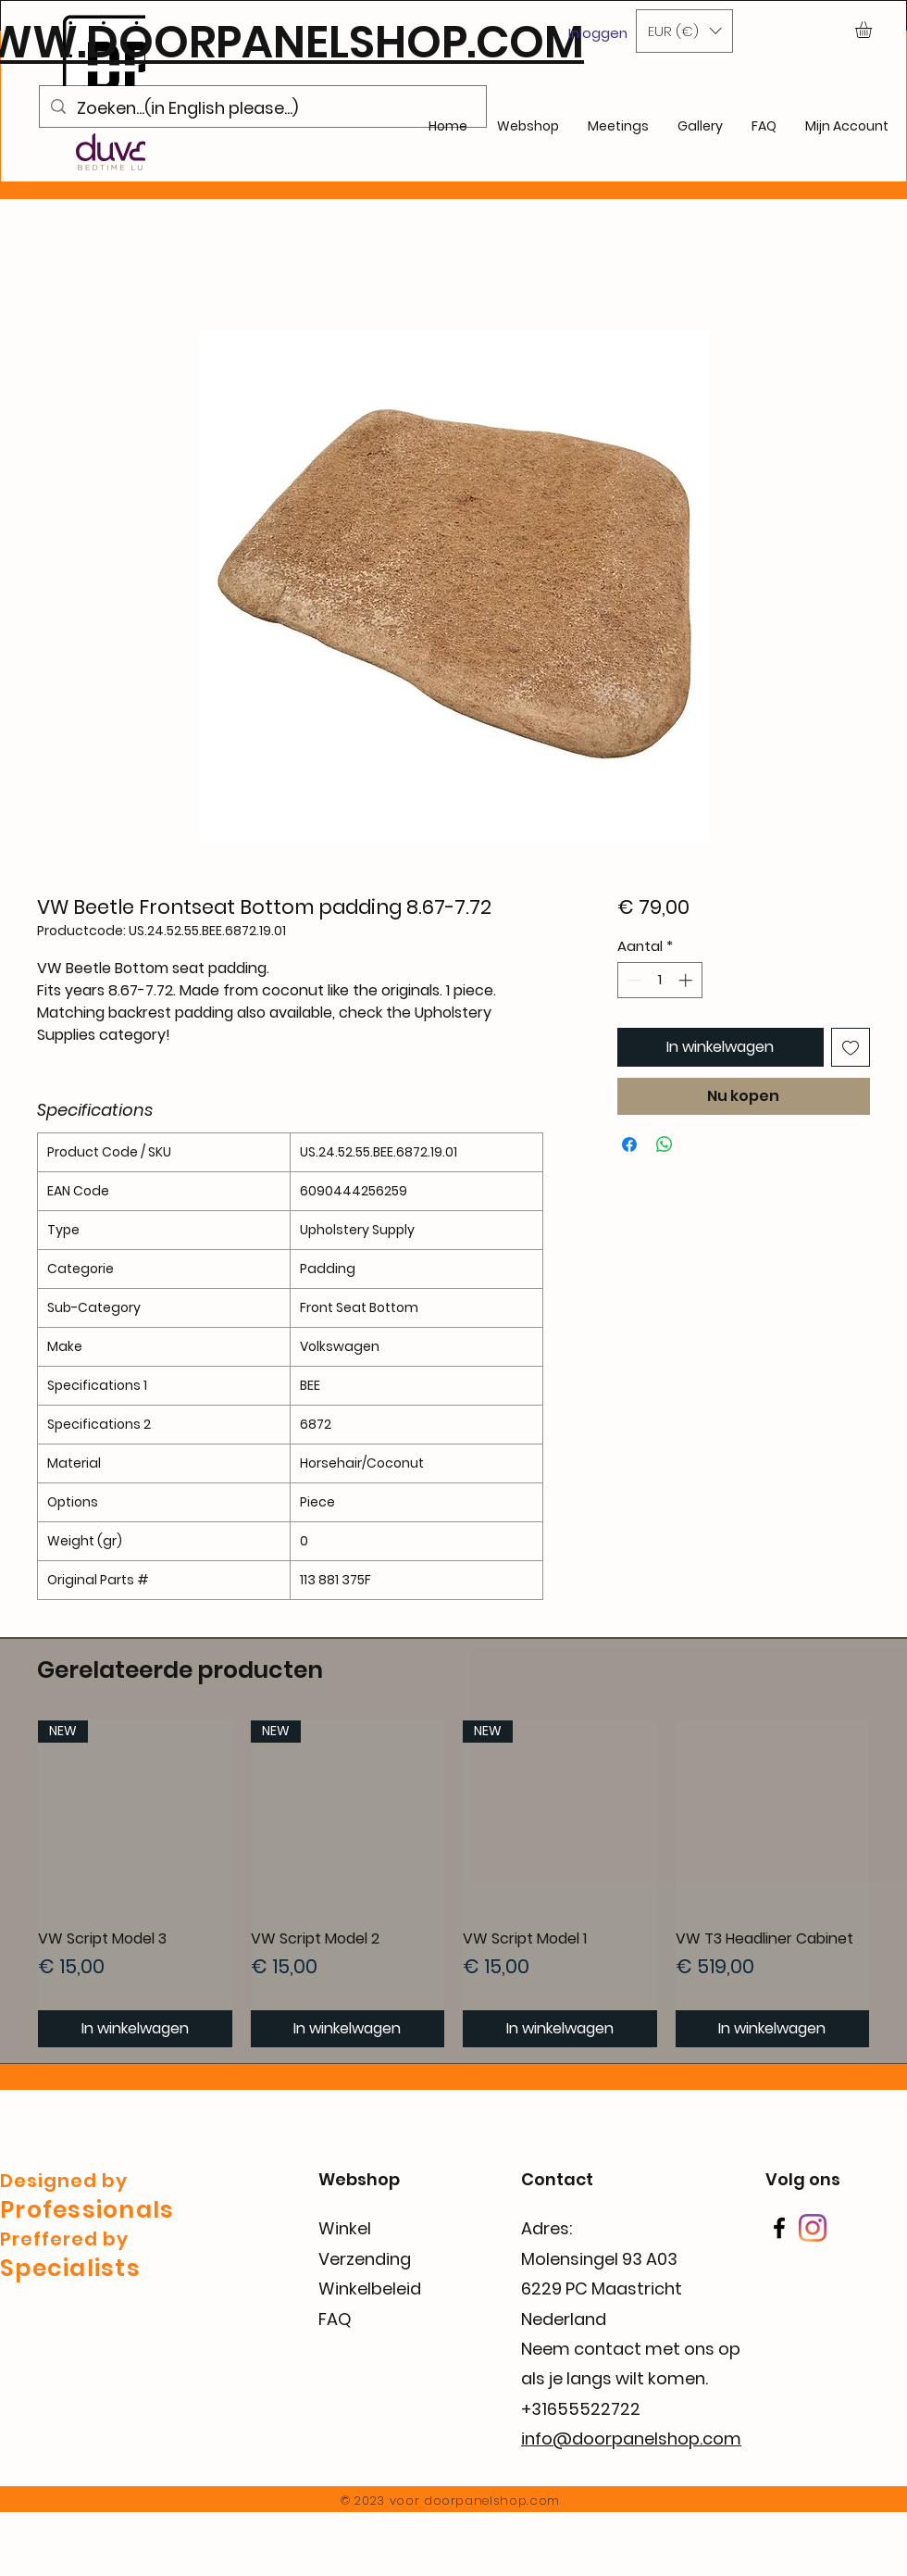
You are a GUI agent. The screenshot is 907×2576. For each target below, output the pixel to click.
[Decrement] (632, 980)
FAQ (335, 2319)
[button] (684, 31)
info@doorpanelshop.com (631, 2438)
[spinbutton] (659, 980)
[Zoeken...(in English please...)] (262, 108)
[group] (453, 1883)
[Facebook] (779, 2228)
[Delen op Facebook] (629, 1144)
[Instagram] (812, 2228)
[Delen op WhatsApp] (664, 1144)
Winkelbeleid (369, 2288)
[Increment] (687, 980)
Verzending (364, 2258)
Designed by (64, 2181)
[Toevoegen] (850, 1047)
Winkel (344, 2228)
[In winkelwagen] (135, 2028)
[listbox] (684, 31)
